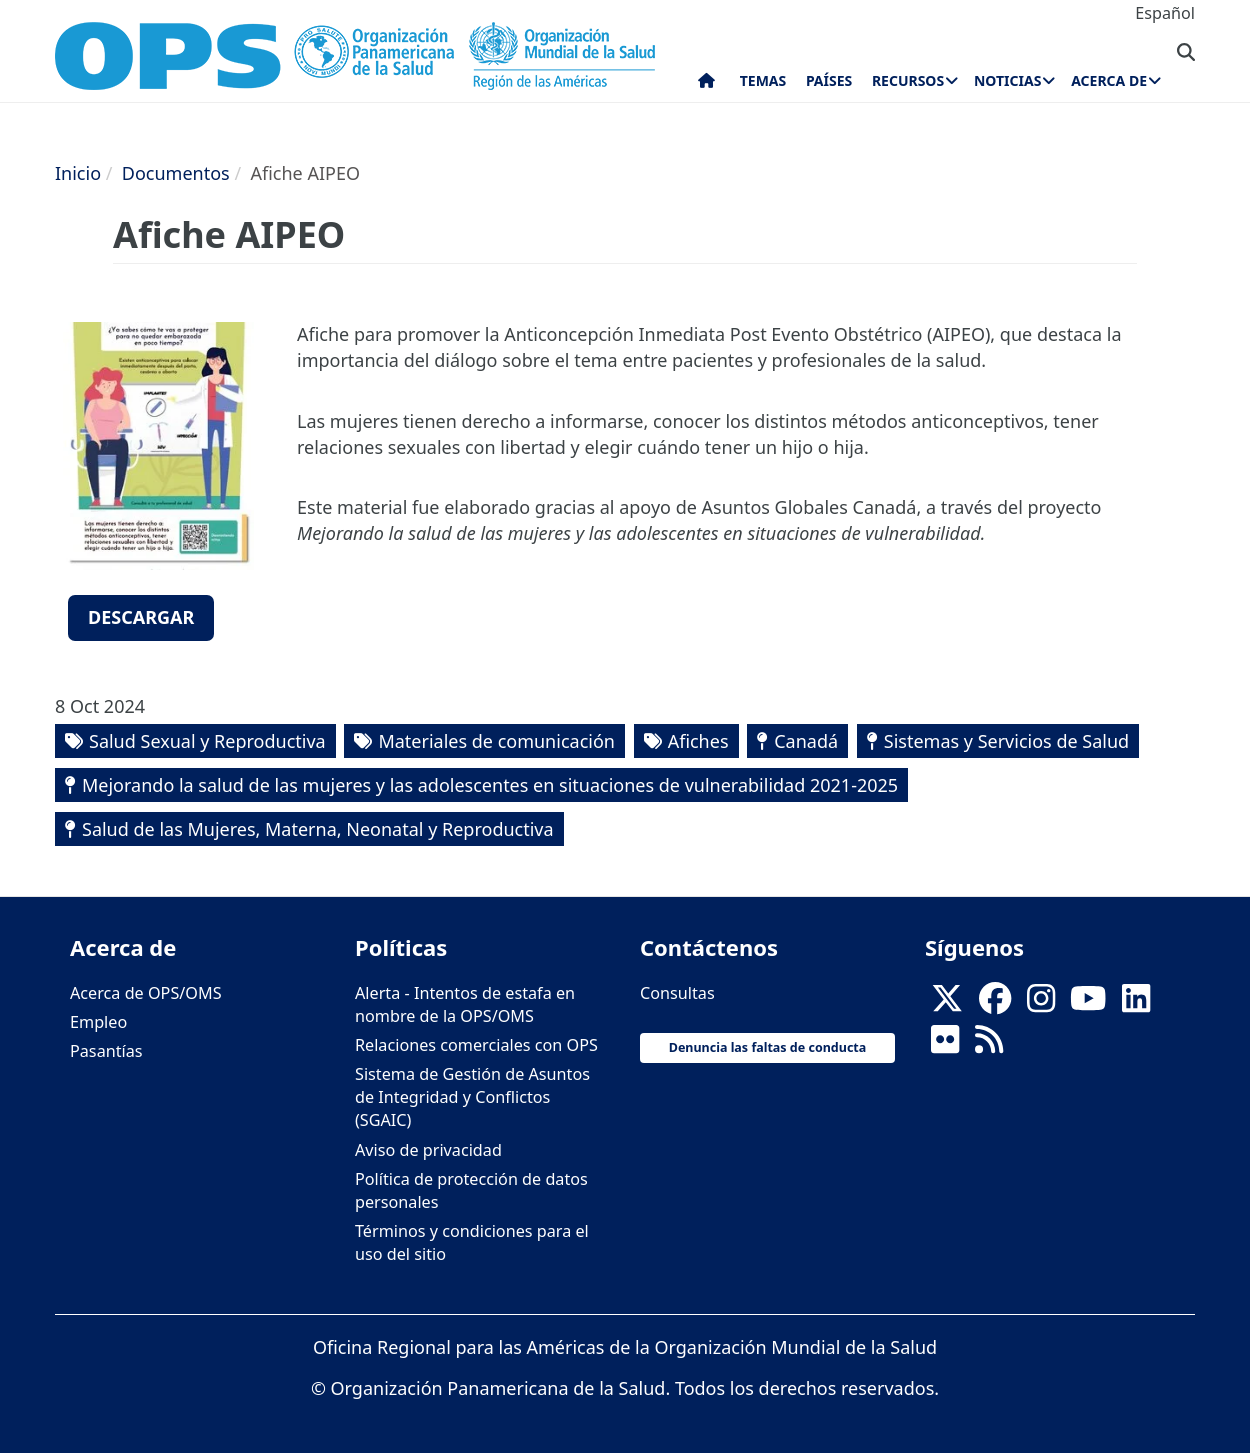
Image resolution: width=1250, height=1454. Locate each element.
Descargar (141, 617)
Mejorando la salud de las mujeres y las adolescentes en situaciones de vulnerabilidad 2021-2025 (490, 785)
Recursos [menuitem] (908, 80)
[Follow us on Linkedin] (1136, 1004)
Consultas (677, 993)
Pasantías (106, 1051)
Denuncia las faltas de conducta (768, 1047)
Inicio (78, 173)
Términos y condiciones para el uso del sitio (472, 1242)
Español (1165, 13)
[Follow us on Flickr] (945, 1045)
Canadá (806, 741)
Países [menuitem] (829, 80)
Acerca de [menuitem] (1109, 80)
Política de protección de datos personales (471, 1190)
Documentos (176, 173)
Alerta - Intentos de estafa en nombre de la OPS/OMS (465, 1004)
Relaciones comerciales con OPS (476, 1045)
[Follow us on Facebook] (995, 1004)
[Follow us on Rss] (989, 1045)
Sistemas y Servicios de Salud (1006, 741)
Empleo (98, 1022)
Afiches (698, 741)
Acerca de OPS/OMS (146, 993)
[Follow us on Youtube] (1088, 1004)
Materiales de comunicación (496, 741)
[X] (947, 1004)
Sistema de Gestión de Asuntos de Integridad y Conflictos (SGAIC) (472, 1097)
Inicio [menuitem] (706, 85)
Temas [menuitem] (763, 80)
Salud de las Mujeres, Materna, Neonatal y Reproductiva (318, 829)
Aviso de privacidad (428, 1150)
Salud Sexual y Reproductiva (207, 741)
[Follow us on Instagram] (1041, 1004)
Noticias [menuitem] (1007, 80)
